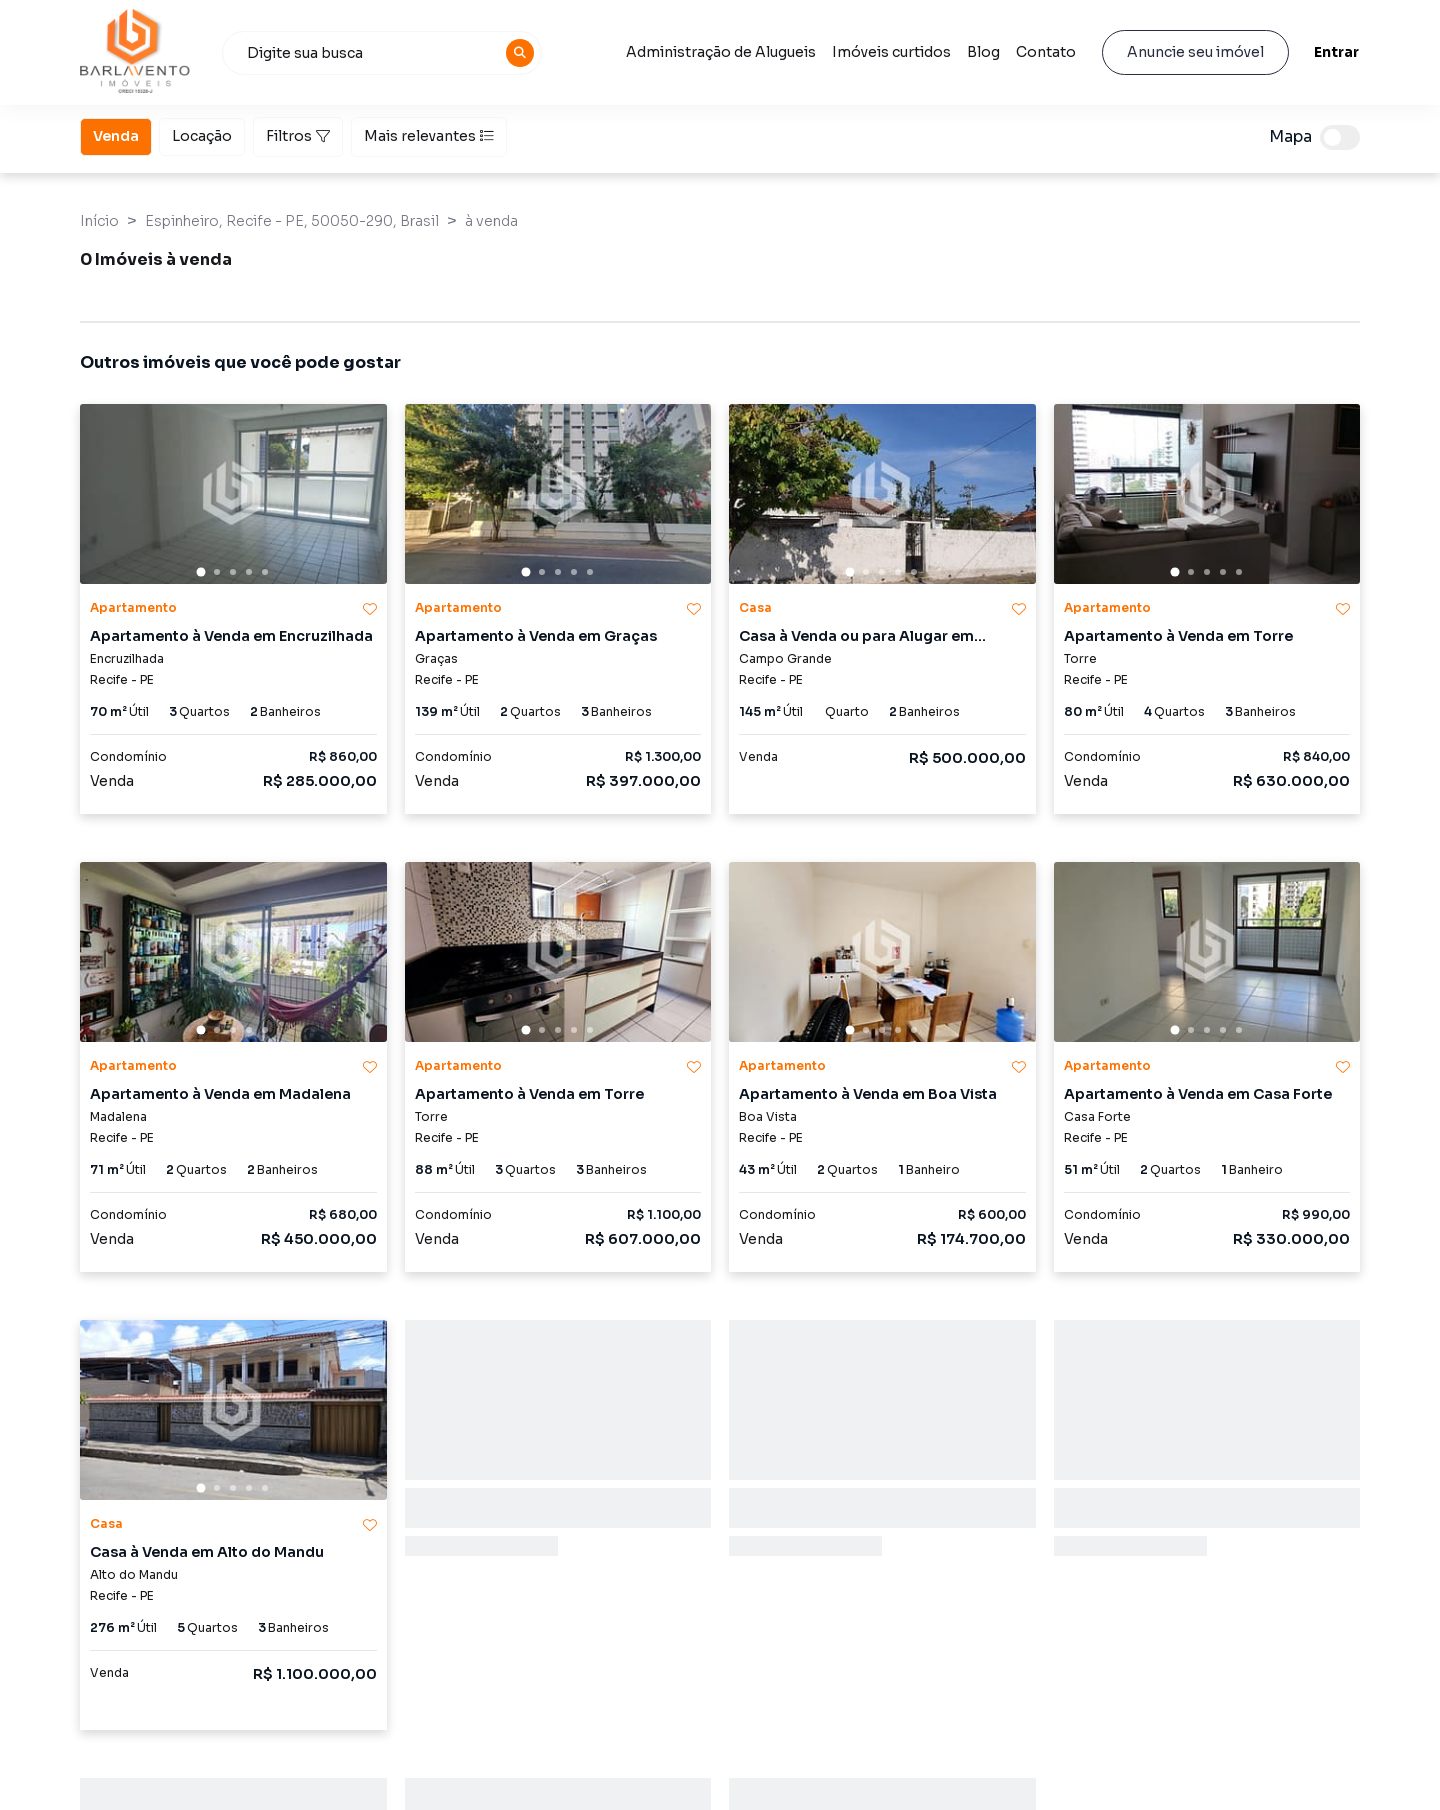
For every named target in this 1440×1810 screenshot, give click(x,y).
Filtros (298, 136)
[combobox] (382, 53)
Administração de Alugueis (721, 52)
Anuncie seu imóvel (1195, 52)
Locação (202, 135)
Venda (116, 135)
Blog (983, 52)
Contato (1046, 52)
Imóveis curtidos (891, 52)
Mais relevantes (429, 136)
